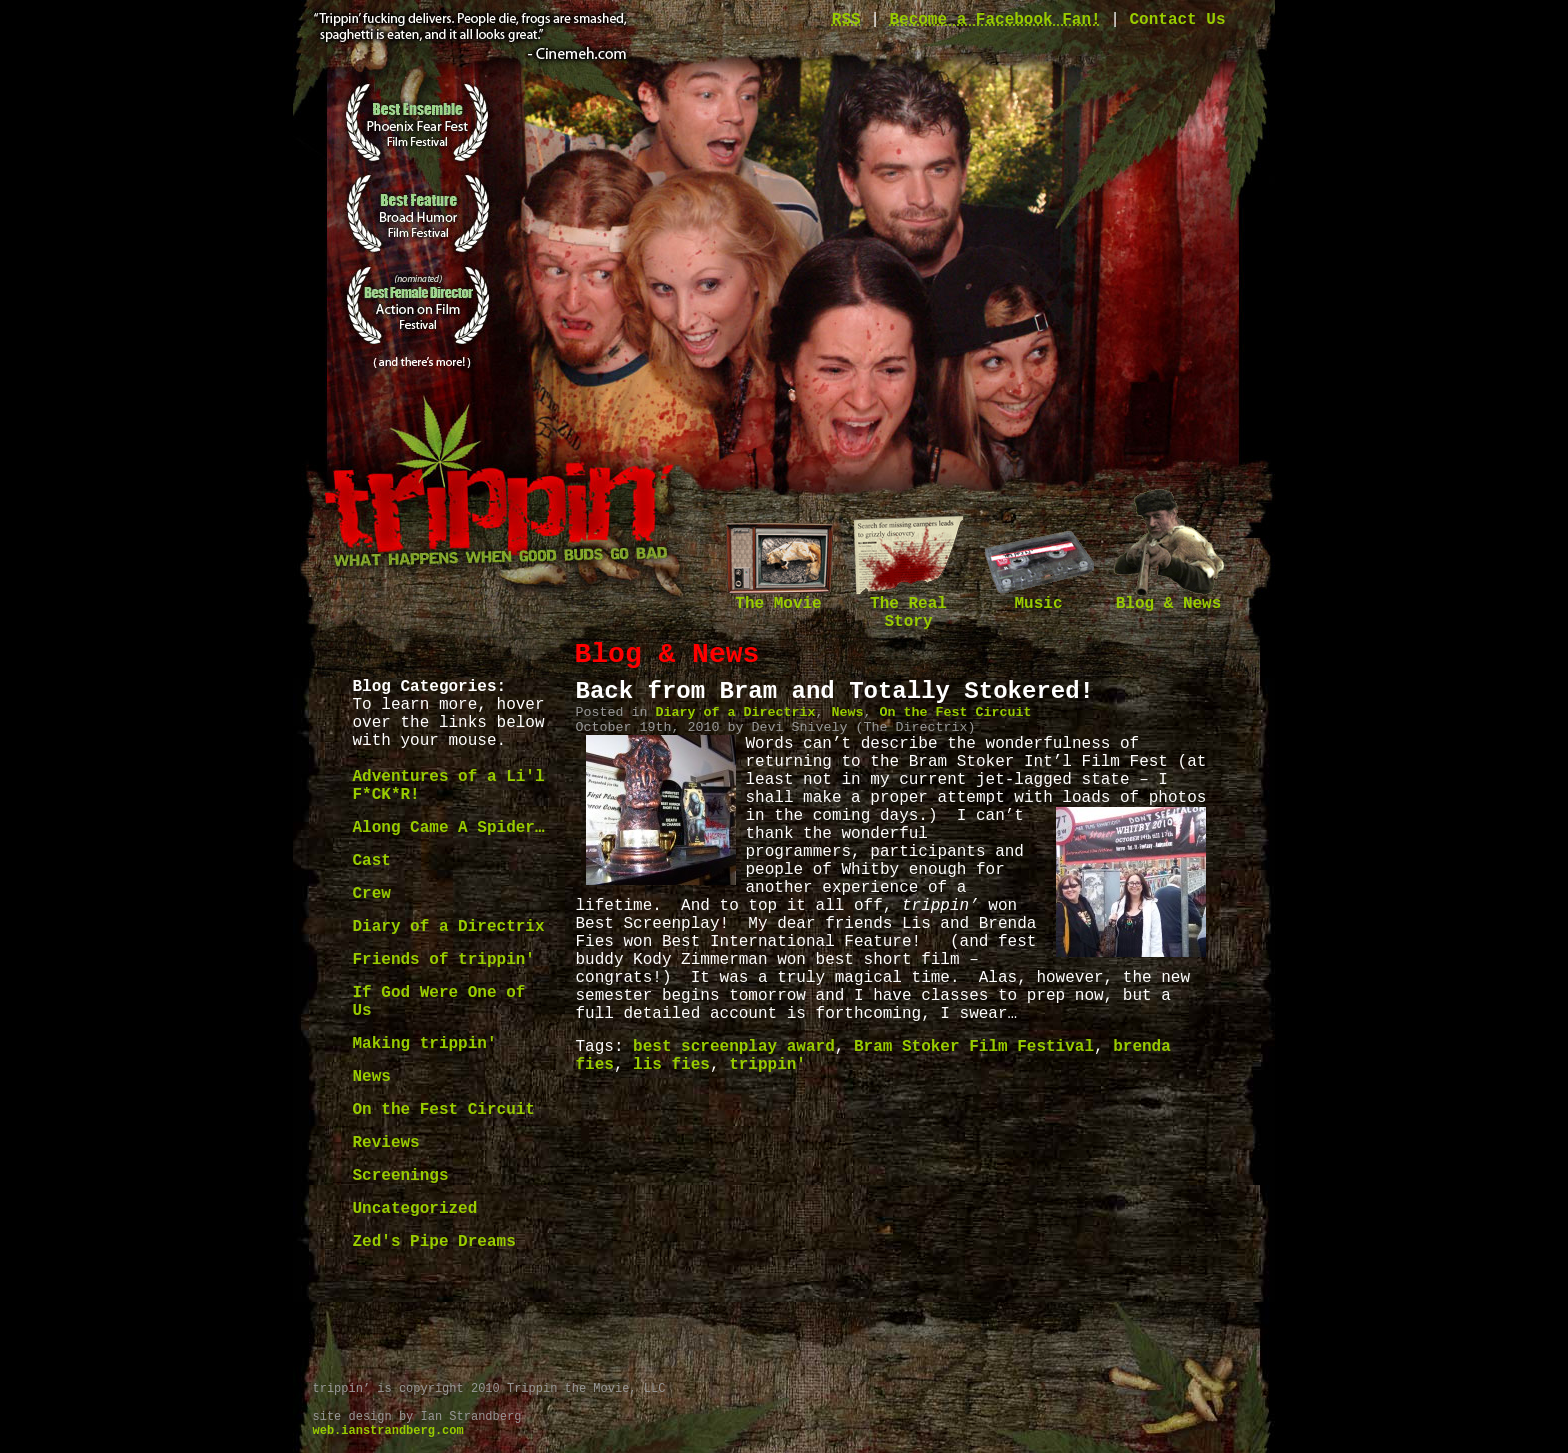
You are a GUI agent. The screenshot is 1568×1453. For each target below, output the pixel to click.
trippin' (767, 1065)
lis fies (671, 1065)
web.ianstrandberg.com (388, 1431)
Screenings (401, 1176)
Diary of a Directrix (449, 927)
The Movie (779, 597)
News (372, 1077)
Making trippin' (425, 1044)
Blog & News (1169, 597)
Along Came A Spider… (449, 828)
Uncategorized (415, 1209)
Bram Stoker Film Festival (974, 1047)
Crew (372, 894)
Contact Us (1177, 20)
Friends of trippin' (444, 960)
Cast (372, 861)
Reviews (386, 1143)
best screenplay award (734, 1047)
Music (1039, 597)
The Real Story (909, 606)
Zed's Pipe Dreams (434, 1242)
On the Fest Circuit (444, 1110)
